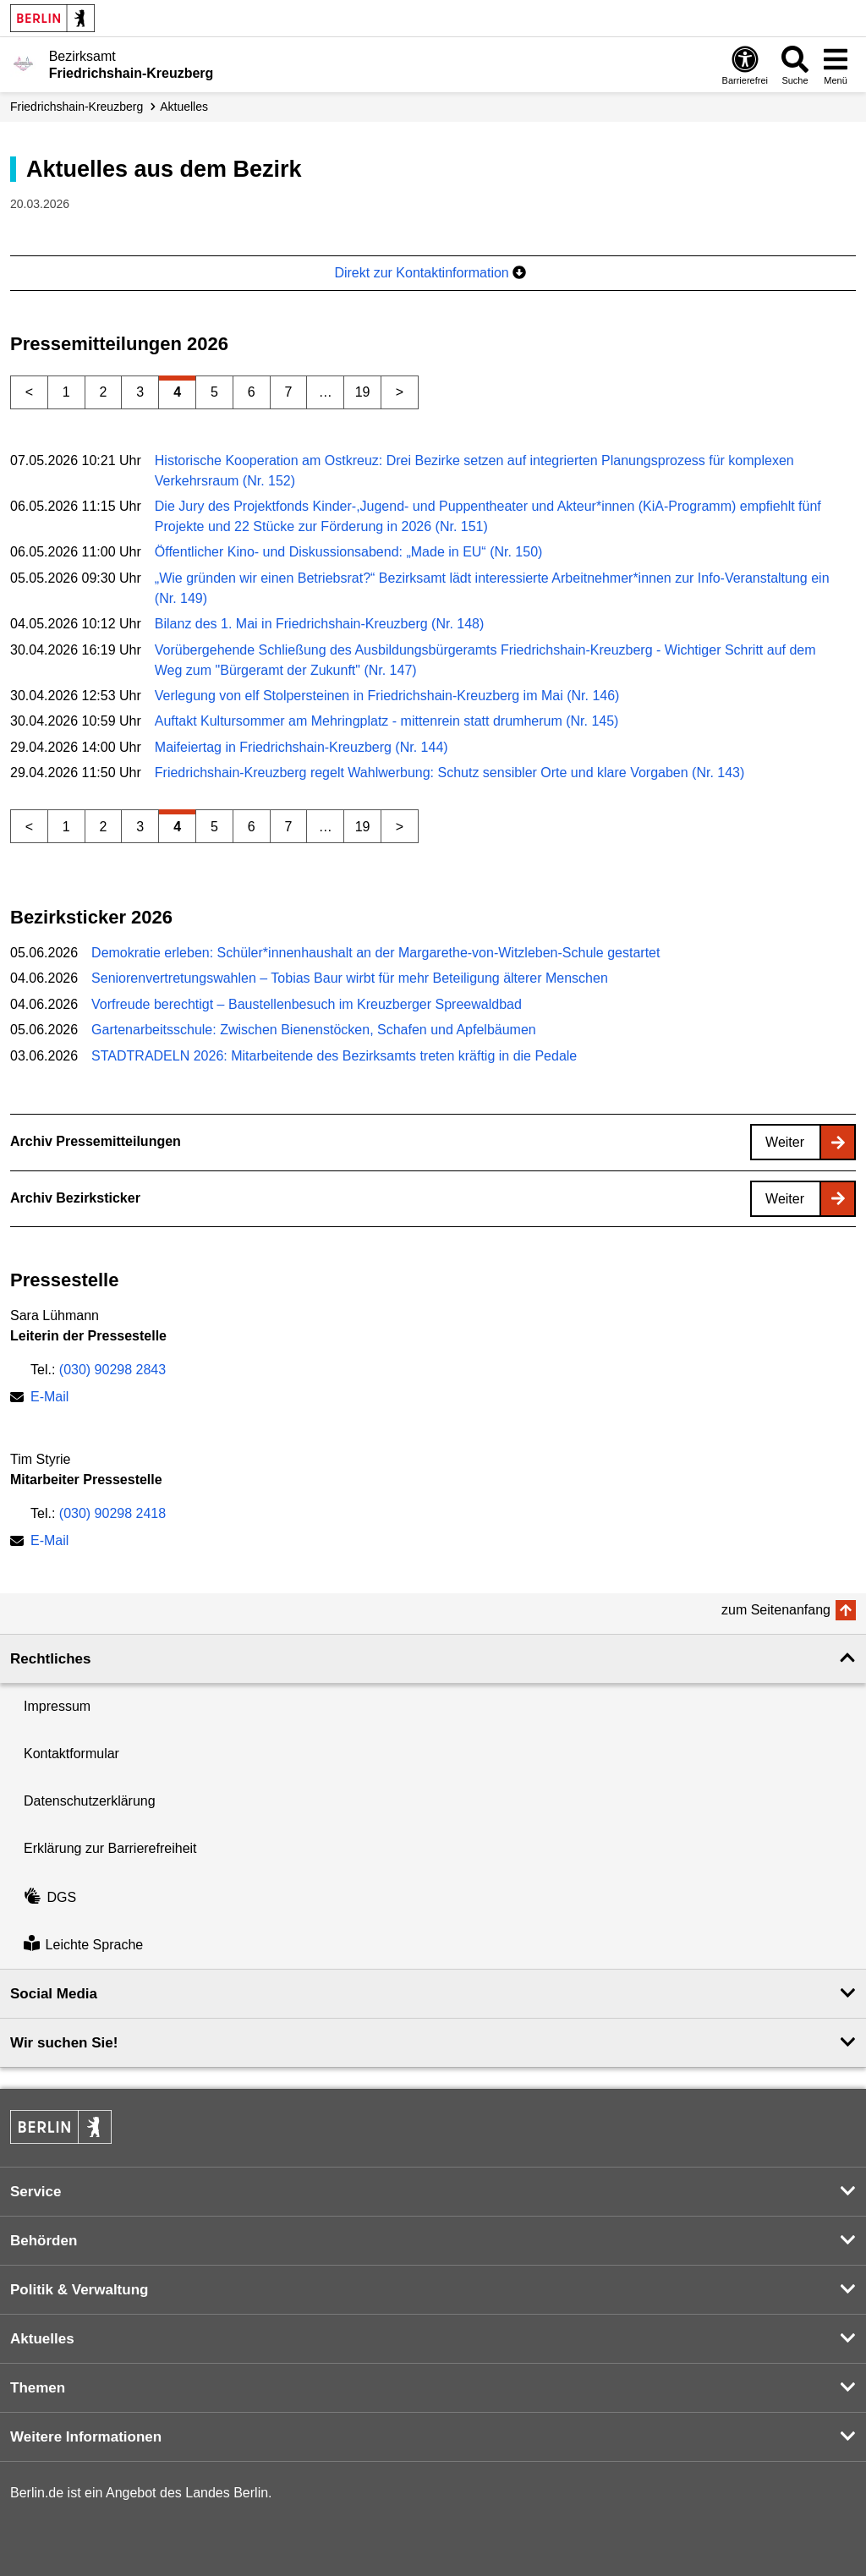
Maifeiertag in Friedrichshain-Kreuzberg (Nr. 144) (301, 747)
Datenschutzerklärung (90, 1801)
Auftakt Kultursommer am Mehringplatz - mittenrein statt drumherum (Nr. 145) (387, 721)
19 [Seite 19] (362, 392)
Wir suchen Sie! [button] (64, 2043)
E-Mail (49, 1398)
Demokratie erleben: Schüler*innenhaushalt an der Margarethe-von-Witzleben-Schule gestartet (375, 952)
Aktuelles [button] (42, 2339)
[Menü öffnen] (835, 64)
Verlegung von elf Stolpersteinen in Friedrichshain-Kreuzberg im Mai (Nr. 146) (387, 695)
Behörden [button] (43, 2241)
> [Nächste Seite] (399, 392)
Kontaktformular (71, 1753)
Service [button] (36, 2192)
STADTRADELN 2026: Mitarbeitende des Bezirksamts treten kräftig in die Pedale (334, 1056)
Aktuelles (184, 106)
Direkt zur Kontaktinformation (430, 273)
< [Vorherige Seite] (29, 392)
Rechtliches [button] (50, 1659)
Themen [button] (37, 2388)
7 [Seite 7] (289, 392)
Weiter (784, 1142)
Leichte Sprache (83, 1944)
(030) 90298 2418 (112, 1513)
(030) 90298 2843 (112, 1369)
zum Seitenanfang (775, 1610)
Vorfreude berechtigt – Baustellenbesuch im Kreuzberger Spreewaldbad (306, 1004)
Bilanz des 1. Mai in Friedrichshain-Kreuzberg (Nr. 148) (320, 624)
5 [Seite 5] (214, 392)
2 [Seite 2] (103, 392)
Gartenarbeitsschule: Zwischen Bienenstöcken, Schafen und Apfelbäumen (313, 1029)
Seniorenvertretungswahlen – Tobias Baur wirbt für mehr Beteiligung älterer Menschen (349, 978)
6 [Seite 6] (251, 392)
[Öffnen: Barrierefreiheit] (745, 64)
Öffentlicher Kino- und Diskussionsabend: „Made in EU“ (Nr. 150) (349, 552)
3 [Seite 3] (140, 392)
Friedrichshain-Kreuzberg (76, 106)
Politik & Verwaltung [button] (79, 2290)
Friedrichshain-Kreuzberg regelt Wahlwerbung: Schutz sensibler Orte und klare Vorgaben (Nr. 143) (450, 772)
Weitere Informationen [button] (86, 2437)
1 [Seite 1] (66, 392)
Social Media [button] (53, 1994)
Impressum (57, 1706)
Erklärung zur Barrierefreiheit (110, 1848)
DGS (50, 1897)
